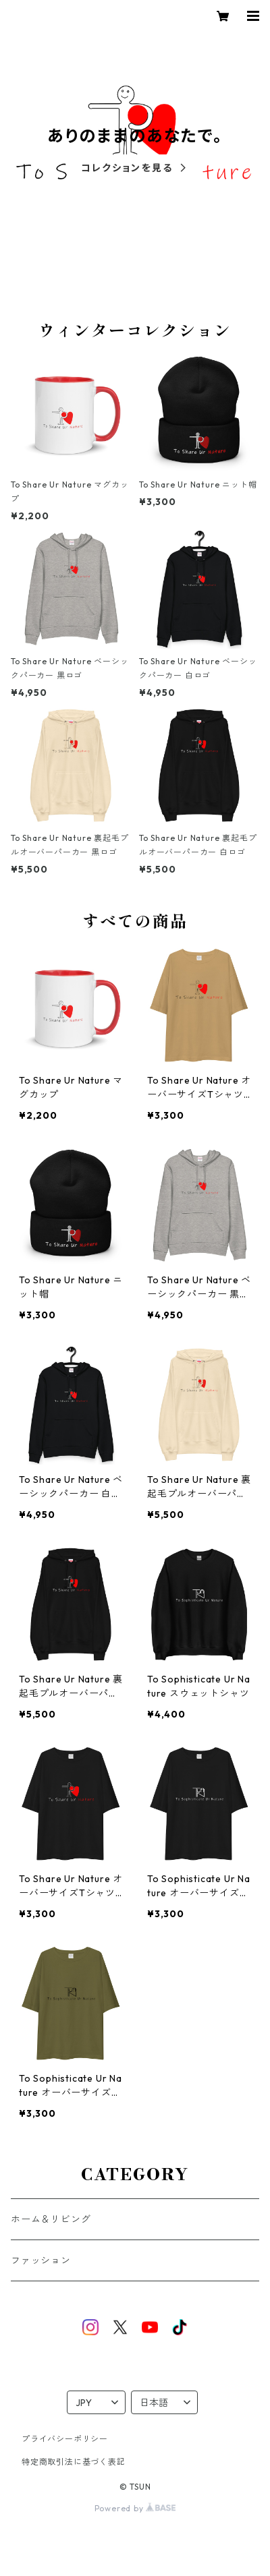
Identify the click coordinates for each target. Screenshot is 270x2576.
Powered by (135, 2508)
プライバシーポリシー (65, 2439)
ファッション (41, 2260)
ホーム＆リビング (50, 2219)
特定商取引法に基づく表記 (74, 2462)
